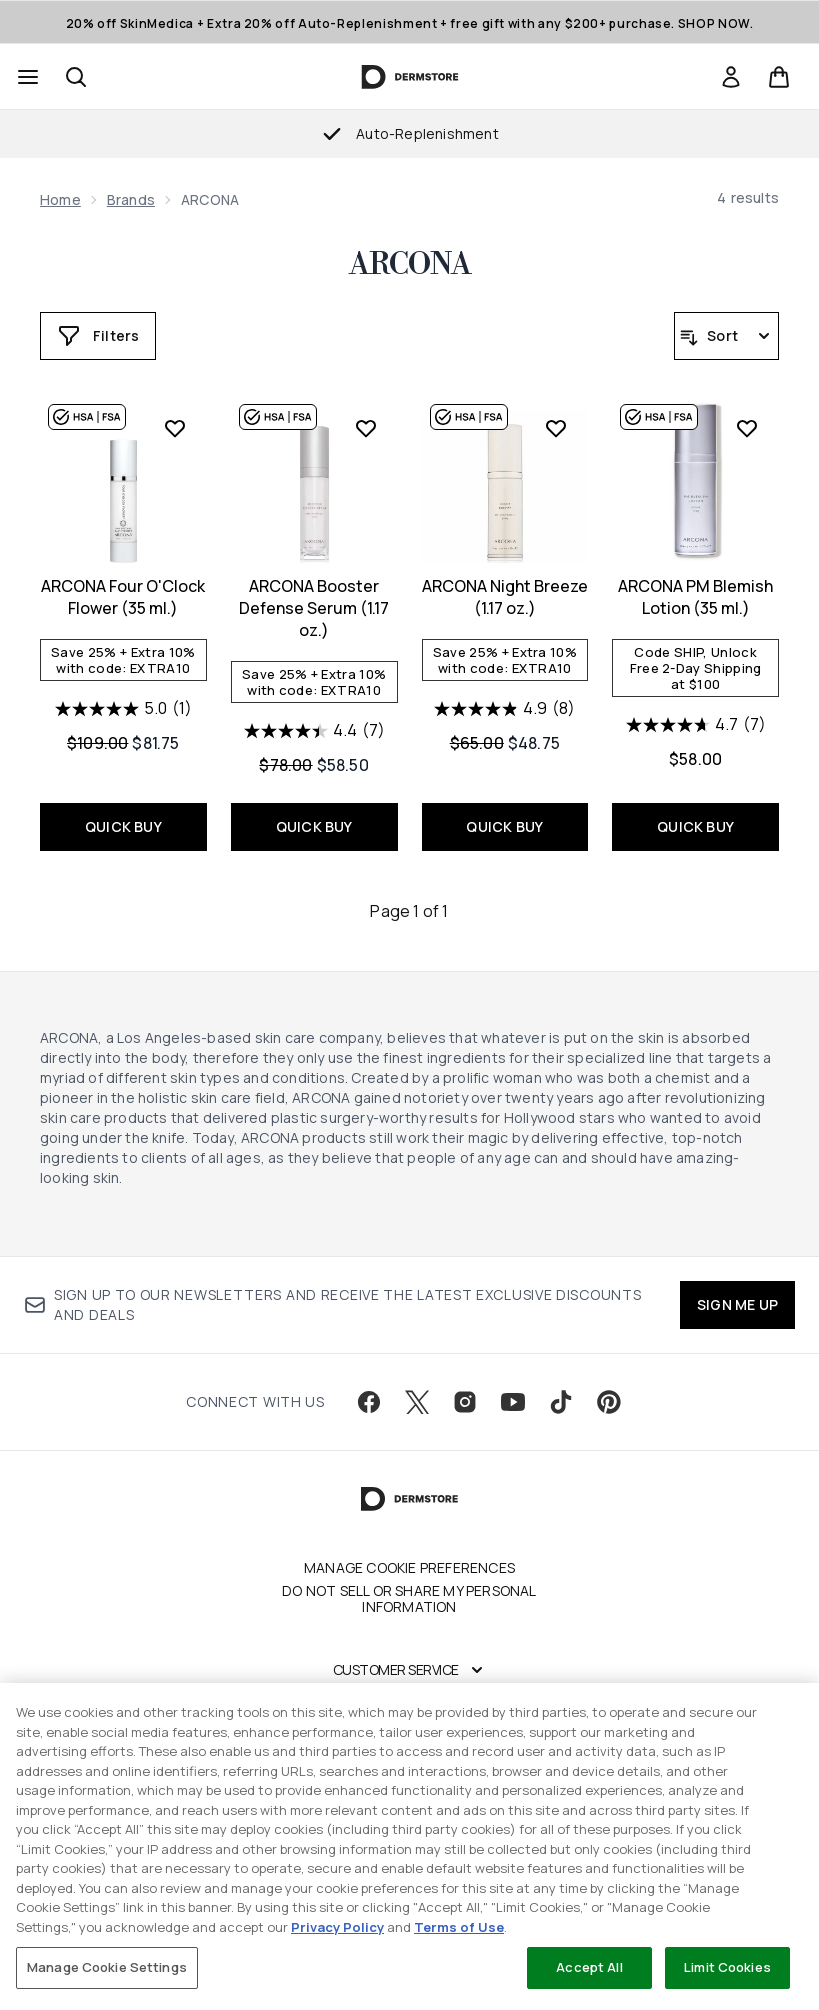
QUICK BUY (123, 826)
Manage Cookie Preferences (409, 1568)
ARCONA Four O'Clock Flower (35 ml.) (123, 597)
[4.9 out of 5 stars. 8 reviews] (504, 709)
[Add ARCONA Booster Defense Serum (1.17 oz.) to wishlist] (366, 428)
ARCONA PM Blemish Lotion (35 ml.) (695, 597)
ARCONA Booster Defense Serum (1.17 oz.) (314, 608)
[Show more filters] (98, 336)
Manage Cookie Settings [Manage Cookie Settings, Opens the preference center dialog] (107, 1967)
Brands (131, 199)
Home (60, 199)
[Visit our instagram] (465, 1402)
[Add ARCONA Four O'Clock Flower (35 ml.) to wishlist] (175, 428)
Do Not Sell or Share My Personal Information (409, 1599)
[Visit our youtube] (513, 1402)
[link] (731, 77)
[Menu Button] (26, 77)
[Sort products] (726, 336)
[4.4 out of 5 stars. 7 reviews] (314, 731)
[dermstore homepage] (409, 77)
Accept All (589, 1967)
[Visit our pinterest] (609, 1402)
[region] (409, 1846)
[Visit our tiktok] (561, 1402)
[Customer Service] (410, 1670)
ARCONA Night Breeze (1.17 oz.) (505, 597)
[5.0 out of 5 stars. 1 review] (123, 709)
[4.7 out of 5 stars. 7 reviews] (696, 725)
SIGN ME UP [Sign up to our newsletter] (737, 1304)
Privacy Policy (337, 1927)
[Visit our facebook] (369, 1402)
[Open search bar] (76, 77)
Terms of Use (459, 1927)
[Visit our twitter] (417, 1402)
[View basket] (779, 77)
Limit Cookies (727, 1967)
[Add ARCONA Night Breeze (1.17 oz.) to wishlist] (556, 428)
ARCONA (410, 265)
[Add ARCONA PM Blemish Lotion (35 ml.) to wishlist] (747, 428)
